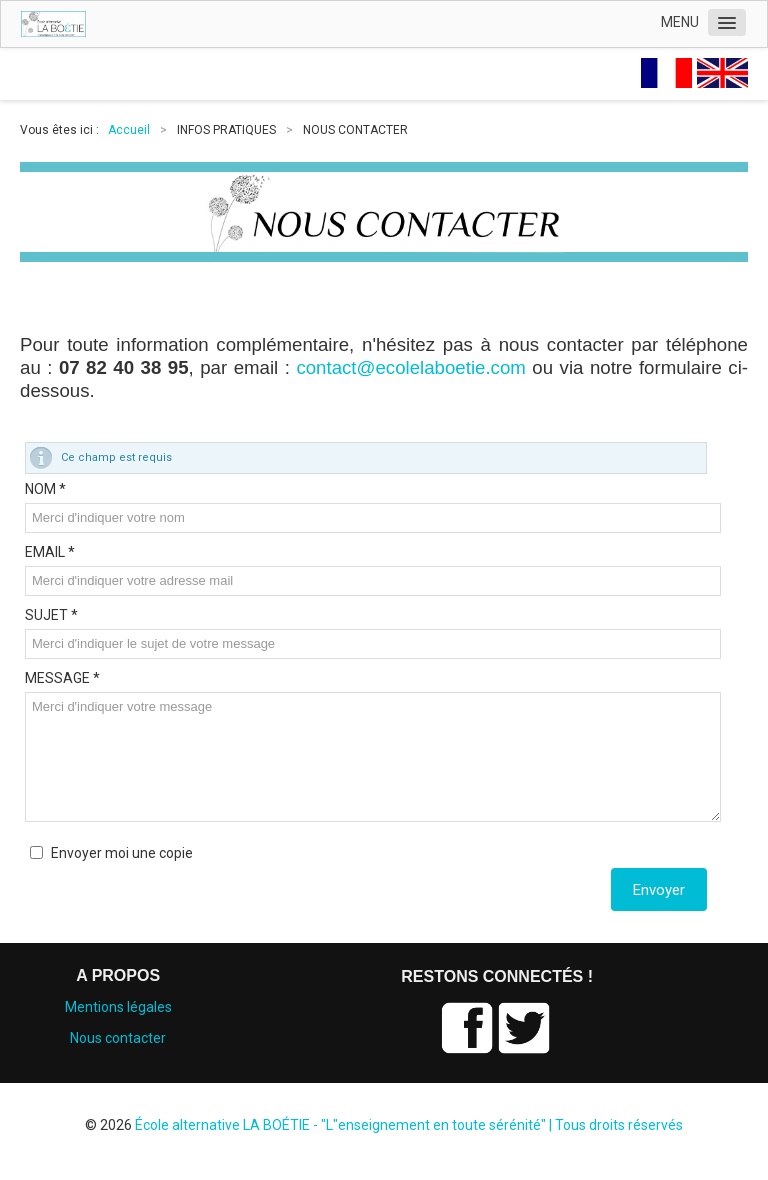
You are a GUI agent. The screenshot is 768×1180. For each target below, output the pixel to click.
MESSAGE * (62, 678)
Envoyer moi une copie (122, 853)
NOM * (45, 489)
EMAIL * (50, 552)
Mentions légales (118, 1007)
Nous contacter (118, 1038)
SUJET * (51, 615)
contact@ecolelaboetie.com (410, 367)
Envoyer (659, 890)
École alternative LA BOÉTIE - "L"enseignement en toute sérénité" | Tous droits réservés (409, 1125)
